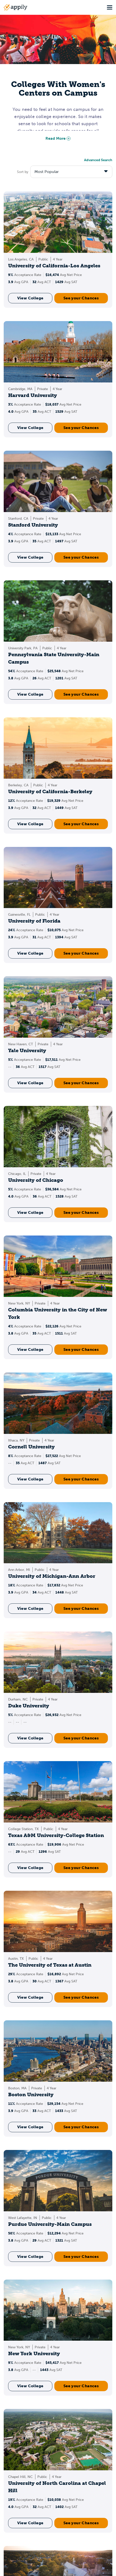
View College (30, 298)
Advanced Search (98, 160)
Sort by (22, 172)
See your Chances (81, 298)
